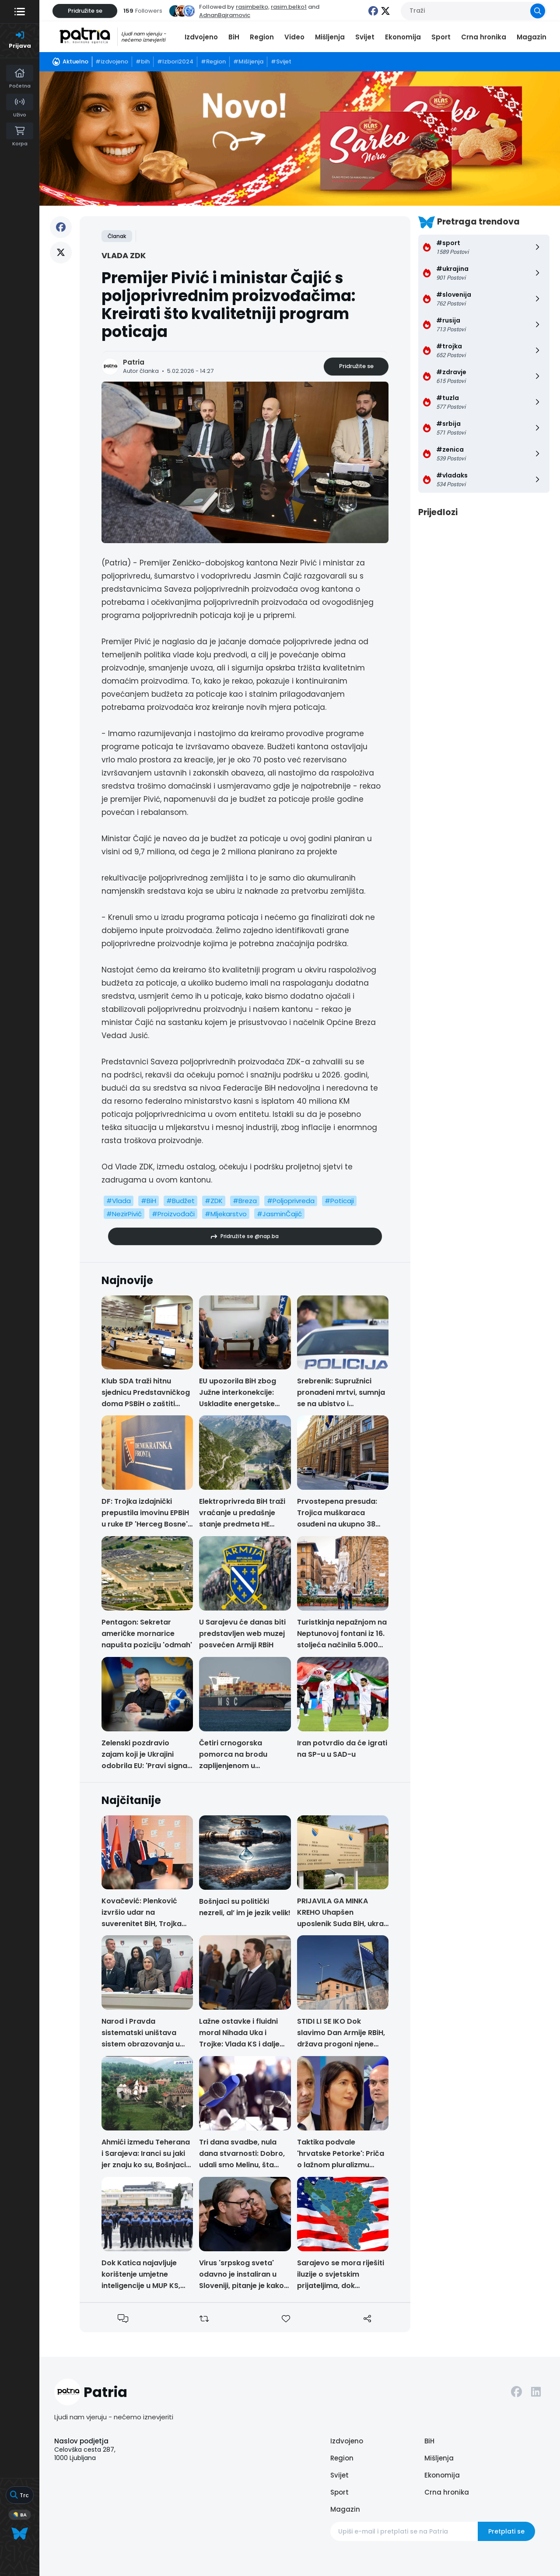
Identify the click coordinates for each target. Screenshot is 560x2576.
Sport (441, 37)
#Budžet (180, 1200)
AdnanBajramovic (224, 15)
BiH (233, 37)
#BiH (148, 1200)
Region (262, 37)
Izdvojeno (201, 37)
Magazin (531, 37)
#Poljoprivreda (291, 1200)
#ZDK (214, 1200)
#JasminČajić (279, 1213)
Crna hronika (483, 37)
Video (294, 37)
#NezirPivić (124, 1213)
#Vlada (118, 1200)
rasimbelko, (253, 7)
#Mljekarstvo (226, 1213)
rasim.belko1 (289, 7)
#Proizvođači (173, 1213)
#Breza (245, 1200)
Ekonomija (403, 37)
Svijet (364, 37)
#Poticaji (339, 1200)
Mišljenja (330, 37)
